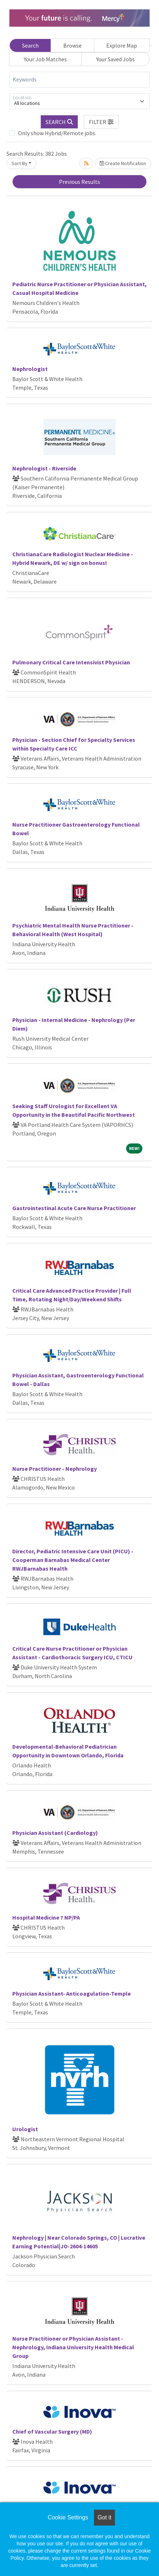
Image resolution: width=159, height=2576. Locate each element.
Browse (72, 45)
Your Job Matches (45, 59)
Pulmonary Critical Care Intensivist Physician (71, 662)
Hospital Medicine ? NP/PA (46, 1917)
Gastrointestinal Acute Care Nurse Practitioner (74, 1208)
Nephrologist (30, 368)
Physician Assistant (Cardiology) (55, 1832)
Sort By (19, 163)
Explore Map (121, 45)
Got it (104, 2517)
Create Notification (123, 163)
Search (30, 45)
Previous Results (79, 181)
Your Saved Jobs (115, 59)
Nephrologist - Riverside (44, 468)
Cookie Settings (68, 2517)
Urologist (25, 2129)
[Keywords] (79, 80)
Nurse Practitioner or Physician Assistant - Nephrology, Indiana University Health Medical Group (73, 2347)
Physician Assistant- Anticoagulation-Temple (71, 1993)
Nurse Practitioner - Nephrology (54, 1468)
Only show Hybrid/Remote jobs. (57, 133)
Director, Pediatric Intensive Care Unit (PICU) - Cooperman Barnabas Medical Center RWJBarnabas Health (72, 1560)
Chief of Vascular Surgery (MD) (52, 2431)
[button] (101, 122)
